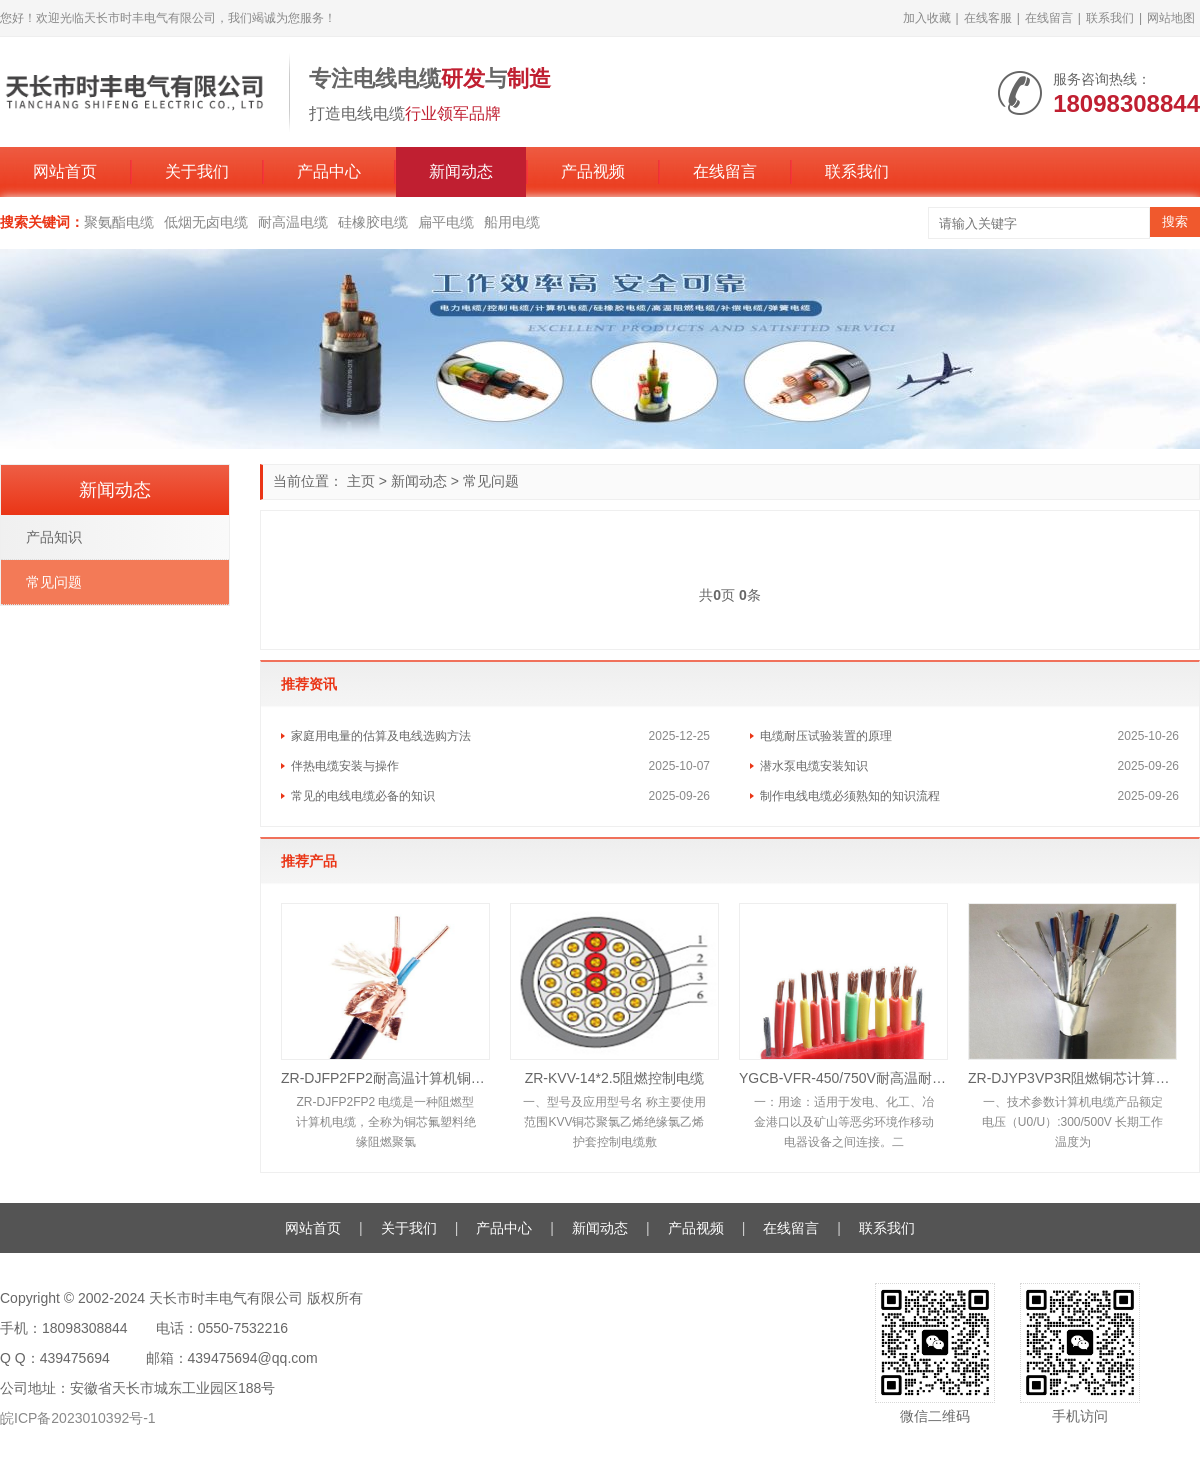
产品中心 (329, 171)
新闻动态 (461, 171)
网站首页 (65, 171)
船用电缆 (512, 222)
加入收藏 (927, 18)
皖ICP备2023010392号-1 (78, 1418)
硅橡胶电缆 (373, 222)
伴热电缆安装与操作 (345, 766)
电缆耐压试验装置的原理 (826, 736)
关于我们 (197, 171)
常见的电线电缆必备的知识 (363, 796)
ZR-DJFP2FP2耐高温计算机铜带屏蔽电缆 (385, 1078)
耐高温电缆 (293, 222)
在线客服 (988, 18)
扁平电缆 (446, 222)
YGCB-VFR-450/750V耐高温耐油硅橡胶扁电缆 (843, 1078)
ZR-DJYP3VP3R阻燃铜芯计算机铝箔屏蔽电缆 (1072, 1078)
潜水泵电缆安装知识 (814, 766)
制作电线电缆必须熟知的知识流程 (850, 796)
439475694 (75, 1358)
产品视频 (593, 171)
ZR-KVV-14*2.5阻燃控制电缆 (615, 1078)
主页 (361, 481)
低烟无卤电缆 (206, 222)
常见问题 (491, 481)
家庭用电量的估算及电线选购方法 (381, 736)
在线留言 (1049, 18)
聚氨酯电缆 (119, 222)
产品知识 (54, 537)
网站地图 (1171, 18)
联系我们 (1110, 18)
